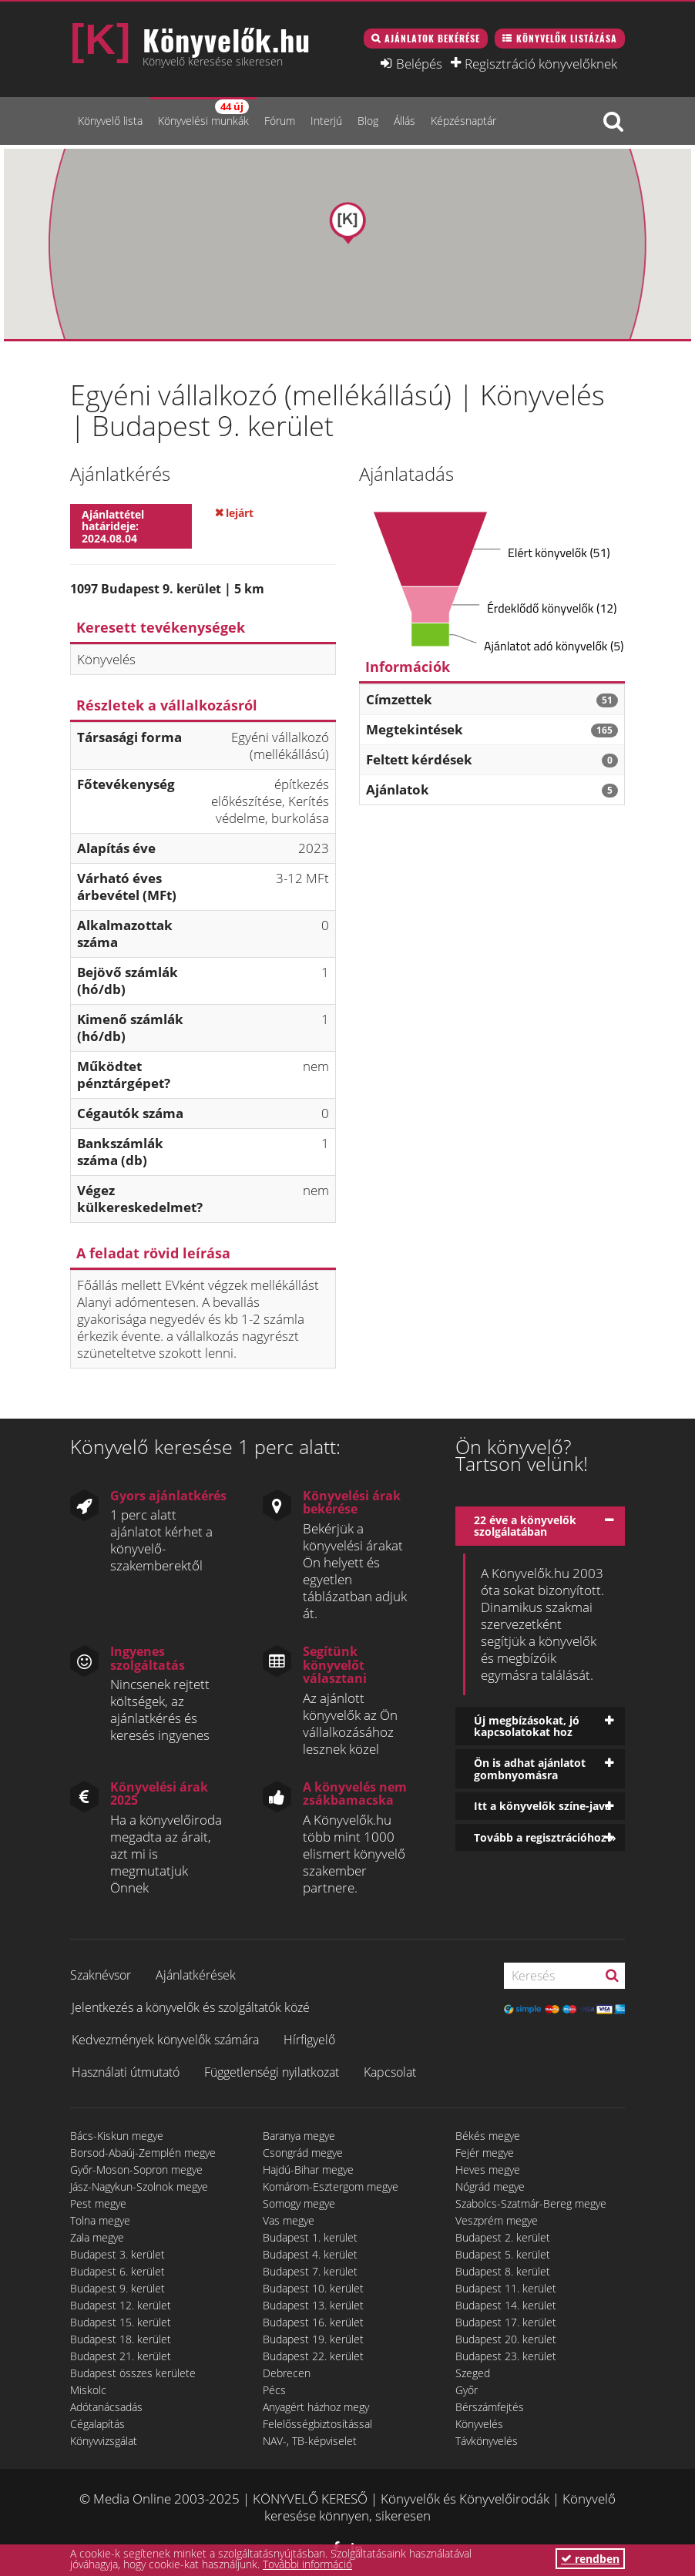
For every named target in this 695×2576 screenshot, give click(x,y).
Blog (368, 120)
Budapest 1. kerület (310, 2237)
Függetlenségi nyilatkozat (271, 2072)
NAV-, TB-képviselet (310, 2440)
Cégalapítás (97, 2423)
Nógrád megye (490, 2186)
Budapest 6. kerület (117, 2271)
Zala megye (97, 2237)
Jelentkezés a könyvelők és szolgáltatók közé (191, 2007)
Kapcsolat (390, 2072)
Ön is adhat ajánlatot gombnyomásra (530, 1768)
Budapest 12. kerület (120, 2305)
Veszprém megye (496, 2220)
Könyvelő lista (110, 120)
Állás (404, 120)
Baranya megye (299, 2135)
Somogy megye (299, 2203)
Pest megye (98, 2203)
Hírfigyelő (309, 2039)
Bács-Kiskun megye (116, 2135)
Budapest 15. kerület (120, 2322)
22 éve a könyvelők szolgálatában (525, 1526)
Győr (466, 2390)
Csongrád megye (303, 2152)
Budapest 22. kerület (313, 2356)
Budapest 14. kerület (505, 2305)
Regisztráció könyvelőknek (541, 63)
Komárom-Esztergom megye (330, 2186)
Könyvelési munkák (203, 113)
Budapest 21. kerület (120, 2356)
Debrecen (287, 2373)
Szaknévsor (100, 1974)
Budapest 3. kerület (117, 2254)
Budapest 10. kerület (313, 2288)
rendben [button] (590, 2558)
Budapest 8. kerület (502, 2271)
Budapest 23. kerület (505, 2356)
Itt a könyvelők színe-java (542, 1805)
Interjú (326, 120)
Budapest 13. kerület (313, 2305)
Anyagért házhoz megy (316, 2407)
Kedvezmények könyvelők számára (165, 2039)
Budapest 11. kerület (505, 2288)
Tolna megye (100, 2220)
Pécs (274, 2390)
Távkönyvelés (486, 2440)
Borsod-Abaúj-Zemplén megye (143, 2152)
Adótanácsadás (106, 2407)
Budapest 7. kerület (310, 2271)
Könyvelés (479, 2423)
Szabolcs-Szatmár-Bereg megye (530, 2203)
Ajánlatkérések (196, 1974)
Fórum (279, 120)
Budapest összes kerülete (133, 2373)
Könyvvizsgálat (103, 2440)
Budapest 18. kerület (120, 2339)
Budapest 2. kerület (502, 2237)
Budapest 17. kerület (505, 2322)
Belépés (419, 63)
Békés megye (487, 2135)
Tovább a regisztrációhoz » (545, 1837)
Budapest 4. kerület (310, 2254)
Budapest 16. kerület (313, 2322)
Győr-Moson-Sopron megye (136, 2169)
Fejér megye (484, 2152)
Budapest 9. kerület (117, 2288)
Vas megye (288, 2220)
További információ (307, 2564)
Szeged (472, 2373)
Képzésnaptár (463, 120)
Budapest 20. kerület (505, 2339)
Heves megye (487, 2169)
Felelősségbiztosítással (317, 2423)
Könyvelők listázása (566, 38)
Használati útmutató (126, 2072)
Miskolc (88, 2390)
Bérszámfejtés (489, 2407)
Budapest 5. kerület (502, 2254)
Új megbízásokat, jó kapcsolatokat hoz (526, 1726)
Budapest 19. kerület (313, 2339)
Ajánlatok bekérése (432, 38)
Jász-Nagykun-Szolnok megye (139, 2186)
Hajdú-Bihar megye (308, 2169)
